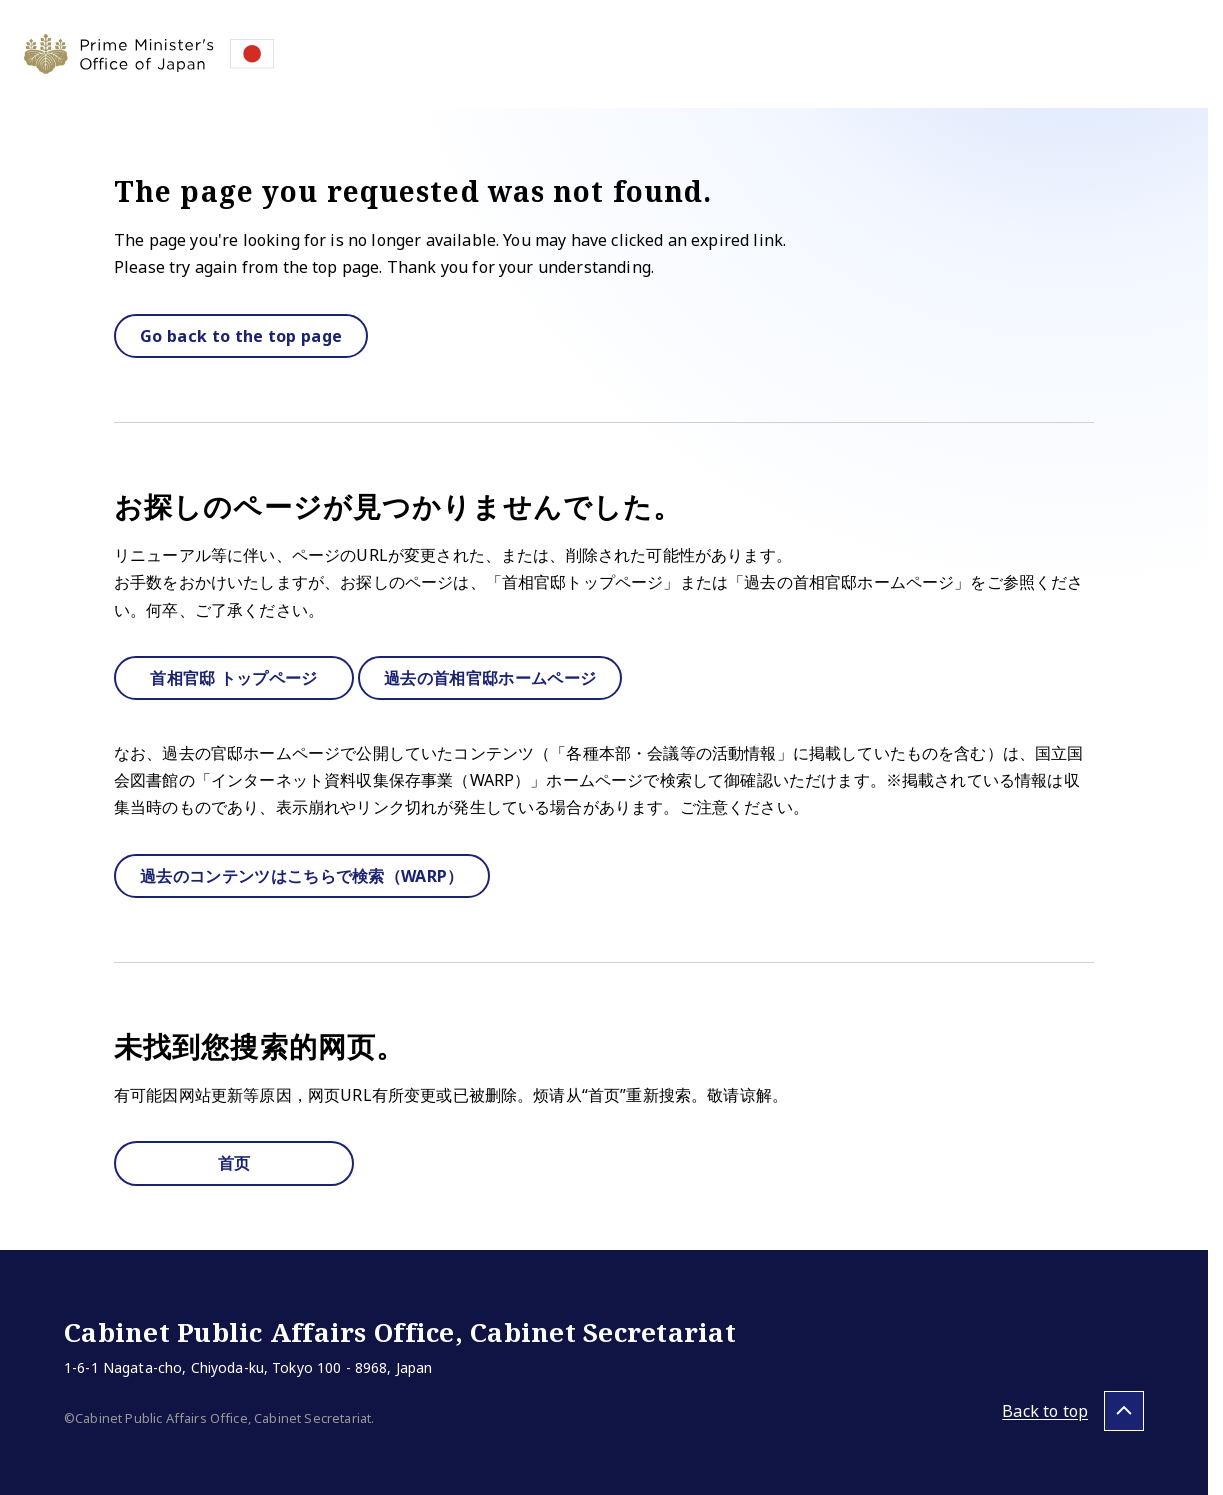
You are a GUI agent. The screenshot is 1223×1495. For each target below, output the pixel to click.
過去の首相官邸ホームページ (490, 678)
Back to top (1045, 1411)
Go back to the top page (241, 336)
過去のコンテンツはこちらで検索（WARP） (302, 876)
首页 (234, 1163)
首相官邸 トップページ (234, 678)
